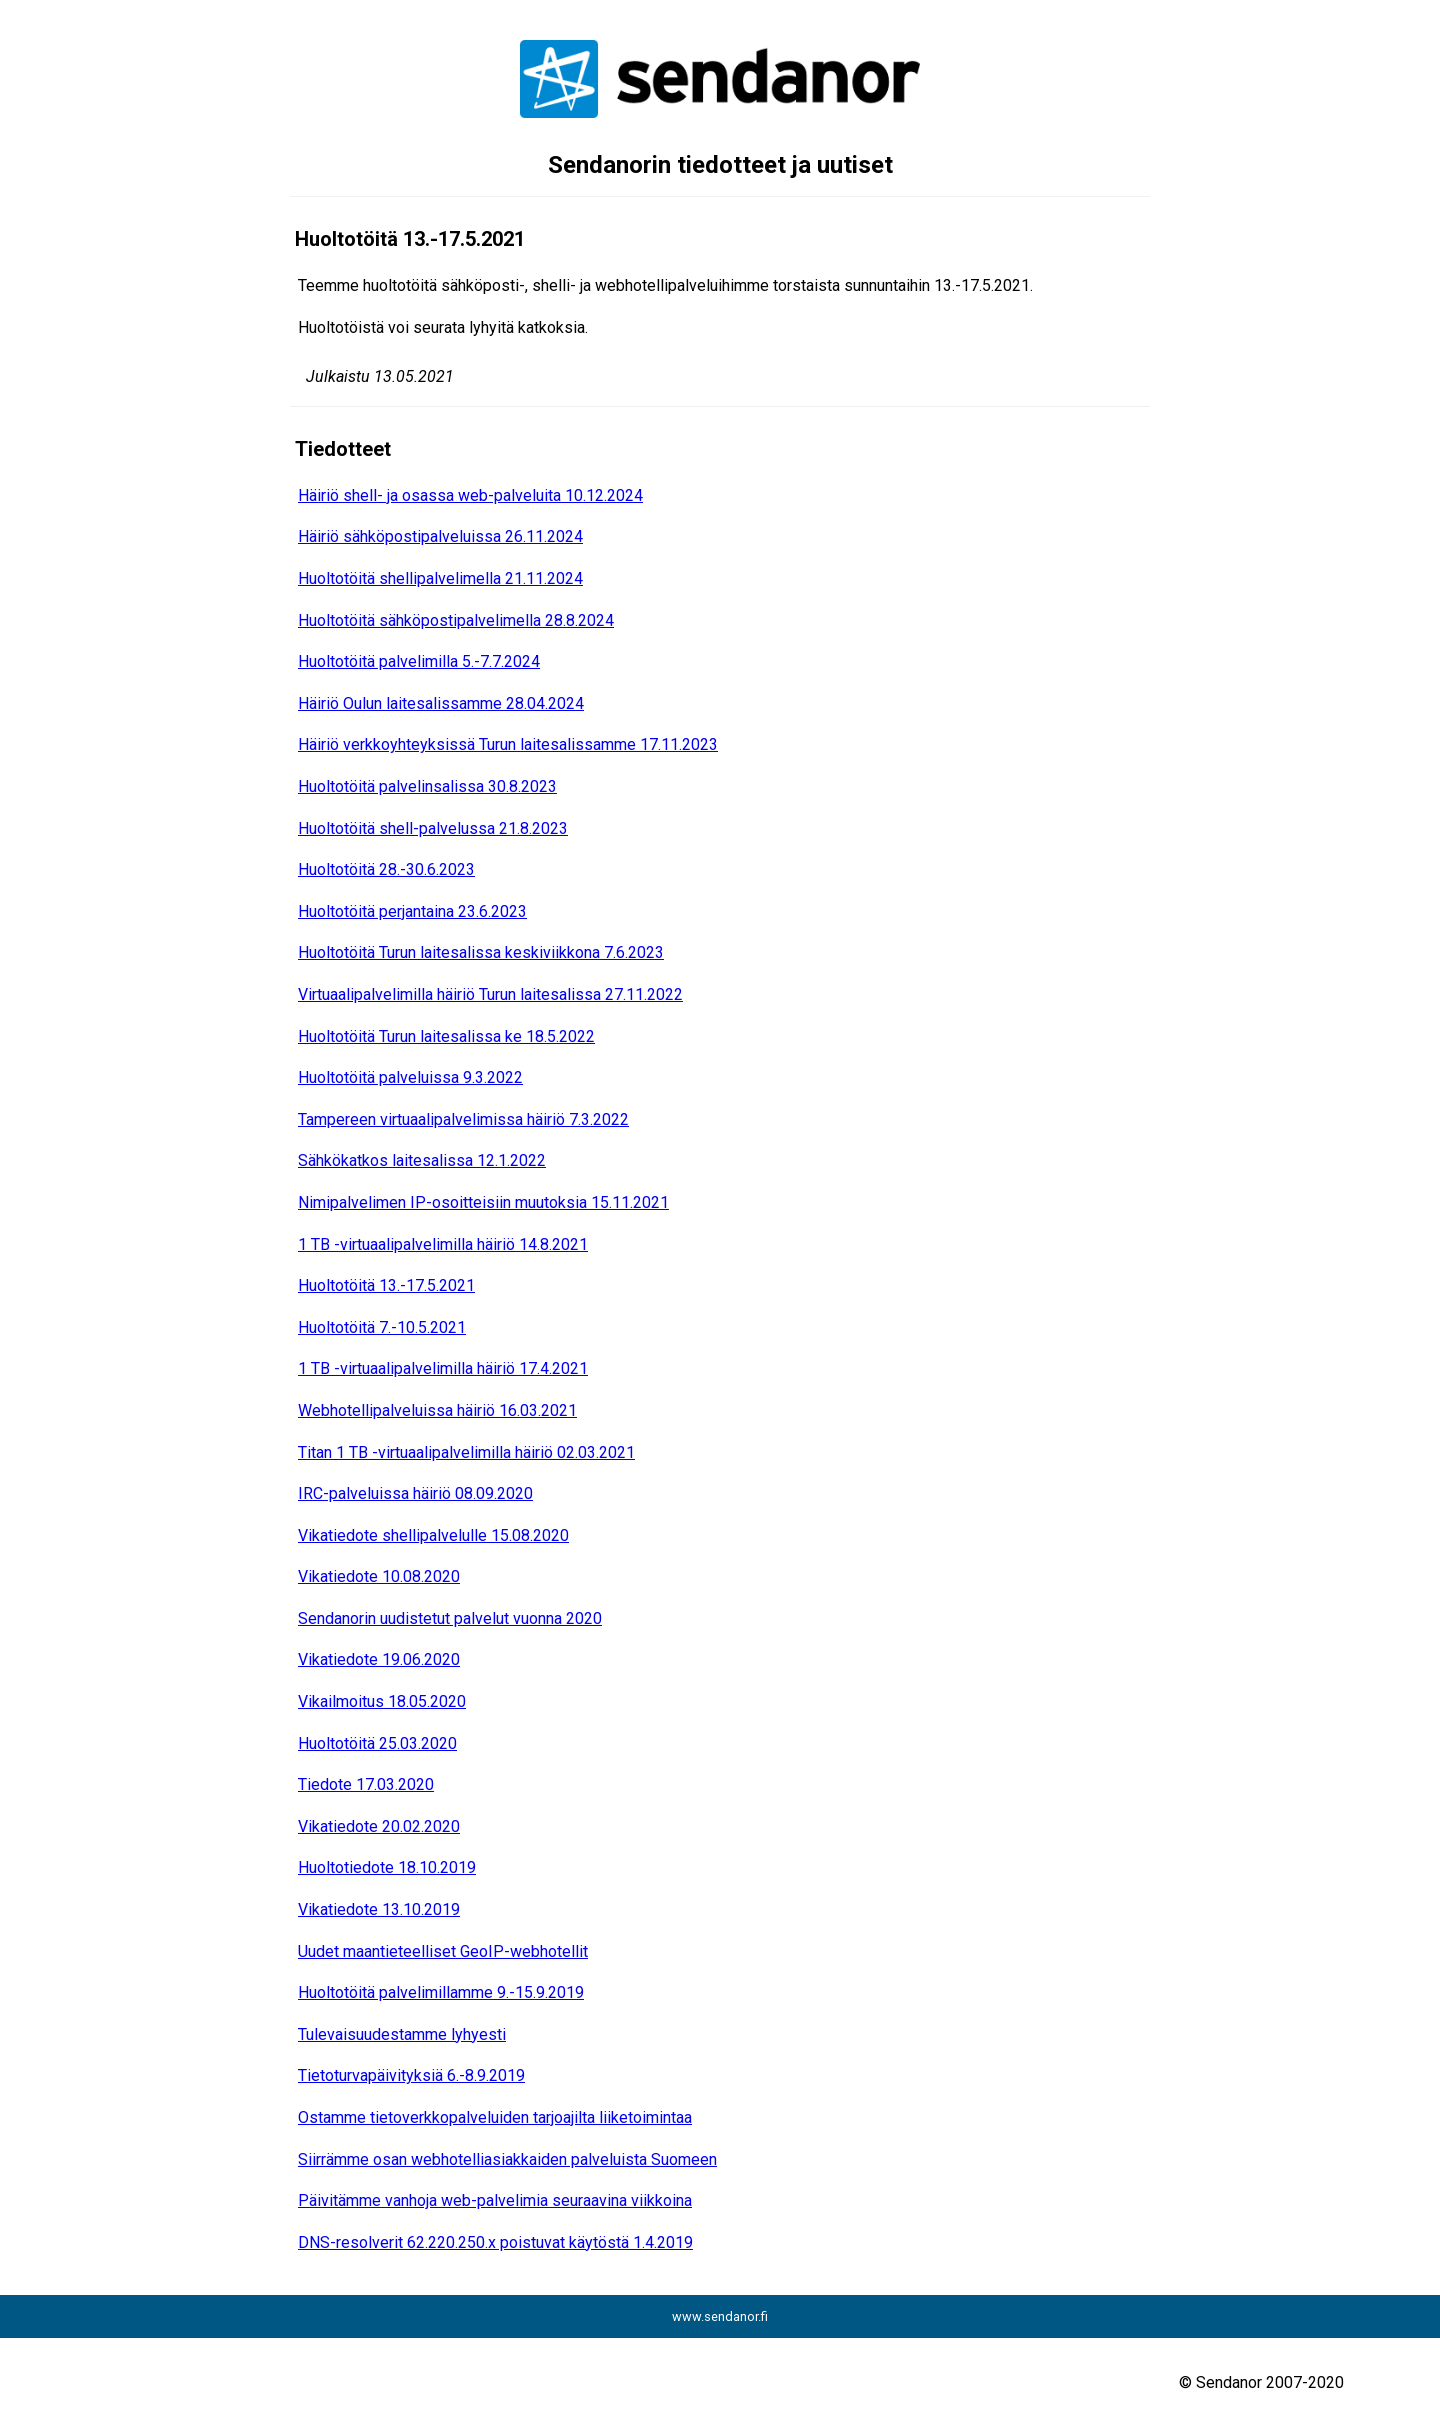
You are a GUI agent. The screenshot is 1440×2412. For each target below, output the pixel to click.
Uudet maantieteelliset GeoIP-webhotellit (443, 1951)
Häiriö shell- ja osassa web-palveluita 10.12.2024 (470, 495)
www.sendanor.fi (720, 2316)
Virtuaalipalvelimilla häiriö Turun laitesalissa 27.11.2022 (490, 994)
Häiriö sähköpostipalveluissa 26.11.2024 (440, 536)
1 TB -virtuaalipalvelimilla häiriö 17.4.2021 (443, 1368)
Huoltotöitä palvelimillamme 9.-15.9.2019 (441, 1992)
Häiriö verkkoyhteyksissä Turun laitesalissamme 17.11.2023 (508, 744)
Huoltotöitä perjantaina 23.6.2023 (412, 911)
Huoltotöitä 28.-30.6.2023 (386, 869)
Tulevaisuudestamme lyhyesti (402, 2034)
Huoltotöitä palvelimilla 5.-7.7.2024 (419, 661)
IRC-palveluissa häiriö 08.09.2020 (415, 1493)
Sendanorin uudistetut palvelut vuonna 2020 (450, 1618)
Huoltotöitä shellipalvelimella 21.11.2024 (440, 578)
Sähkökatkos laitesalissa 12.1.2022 (422, 1160)
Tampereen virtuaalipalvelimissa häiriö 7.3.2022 (463, 1119)
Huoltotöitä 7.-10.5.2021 (382, 1327)
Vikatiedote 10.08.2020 (379, 1576)
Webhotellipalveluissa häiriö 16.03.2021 (437, 1410)
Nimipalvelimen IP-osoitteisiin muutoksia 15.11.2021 (483, 1202)
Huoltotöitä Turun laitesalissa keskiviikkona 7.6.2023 (481, 952)
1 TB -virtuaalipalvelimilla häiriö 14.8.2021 (443, 1244)
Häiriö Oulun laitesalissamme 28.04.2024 (441, 703)
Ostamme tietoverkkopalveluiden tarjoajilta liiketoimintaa (495, 2117)
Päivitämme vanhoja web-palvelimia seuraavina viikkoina (495, 2200)
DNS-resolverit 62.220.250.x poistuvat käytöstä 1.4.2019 (495, 2242)
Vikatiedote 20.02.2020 (379, 1826)
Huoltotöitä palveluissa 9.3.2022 (410, 1077)
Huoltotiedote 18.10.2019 (387, 1867)
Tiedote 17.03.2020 (366, 1784)
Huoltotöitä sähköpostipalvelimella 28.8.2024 (456, 620)
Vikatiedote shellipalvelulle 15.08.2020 (433, 1535)
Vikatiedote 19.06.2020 (379, 1659)
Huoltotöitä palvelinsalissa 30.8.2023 (427, 786)
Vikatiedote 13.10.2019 (379, 1909)
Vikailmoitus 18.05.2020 (382, 1701)
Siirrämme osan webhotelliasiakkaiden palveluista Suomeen (507, 2159)
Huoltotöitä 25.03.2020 (377, 1743)
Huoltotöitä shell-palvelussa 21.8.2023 (433, 828)
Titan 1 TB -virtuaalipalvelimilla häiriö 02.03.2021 (466, 1452)
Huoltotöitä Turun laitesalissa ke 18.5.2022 (446, 1036)
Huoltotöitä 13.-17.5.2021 (386, 1285)
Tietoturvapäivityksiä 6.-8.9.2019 (411, 2075)
